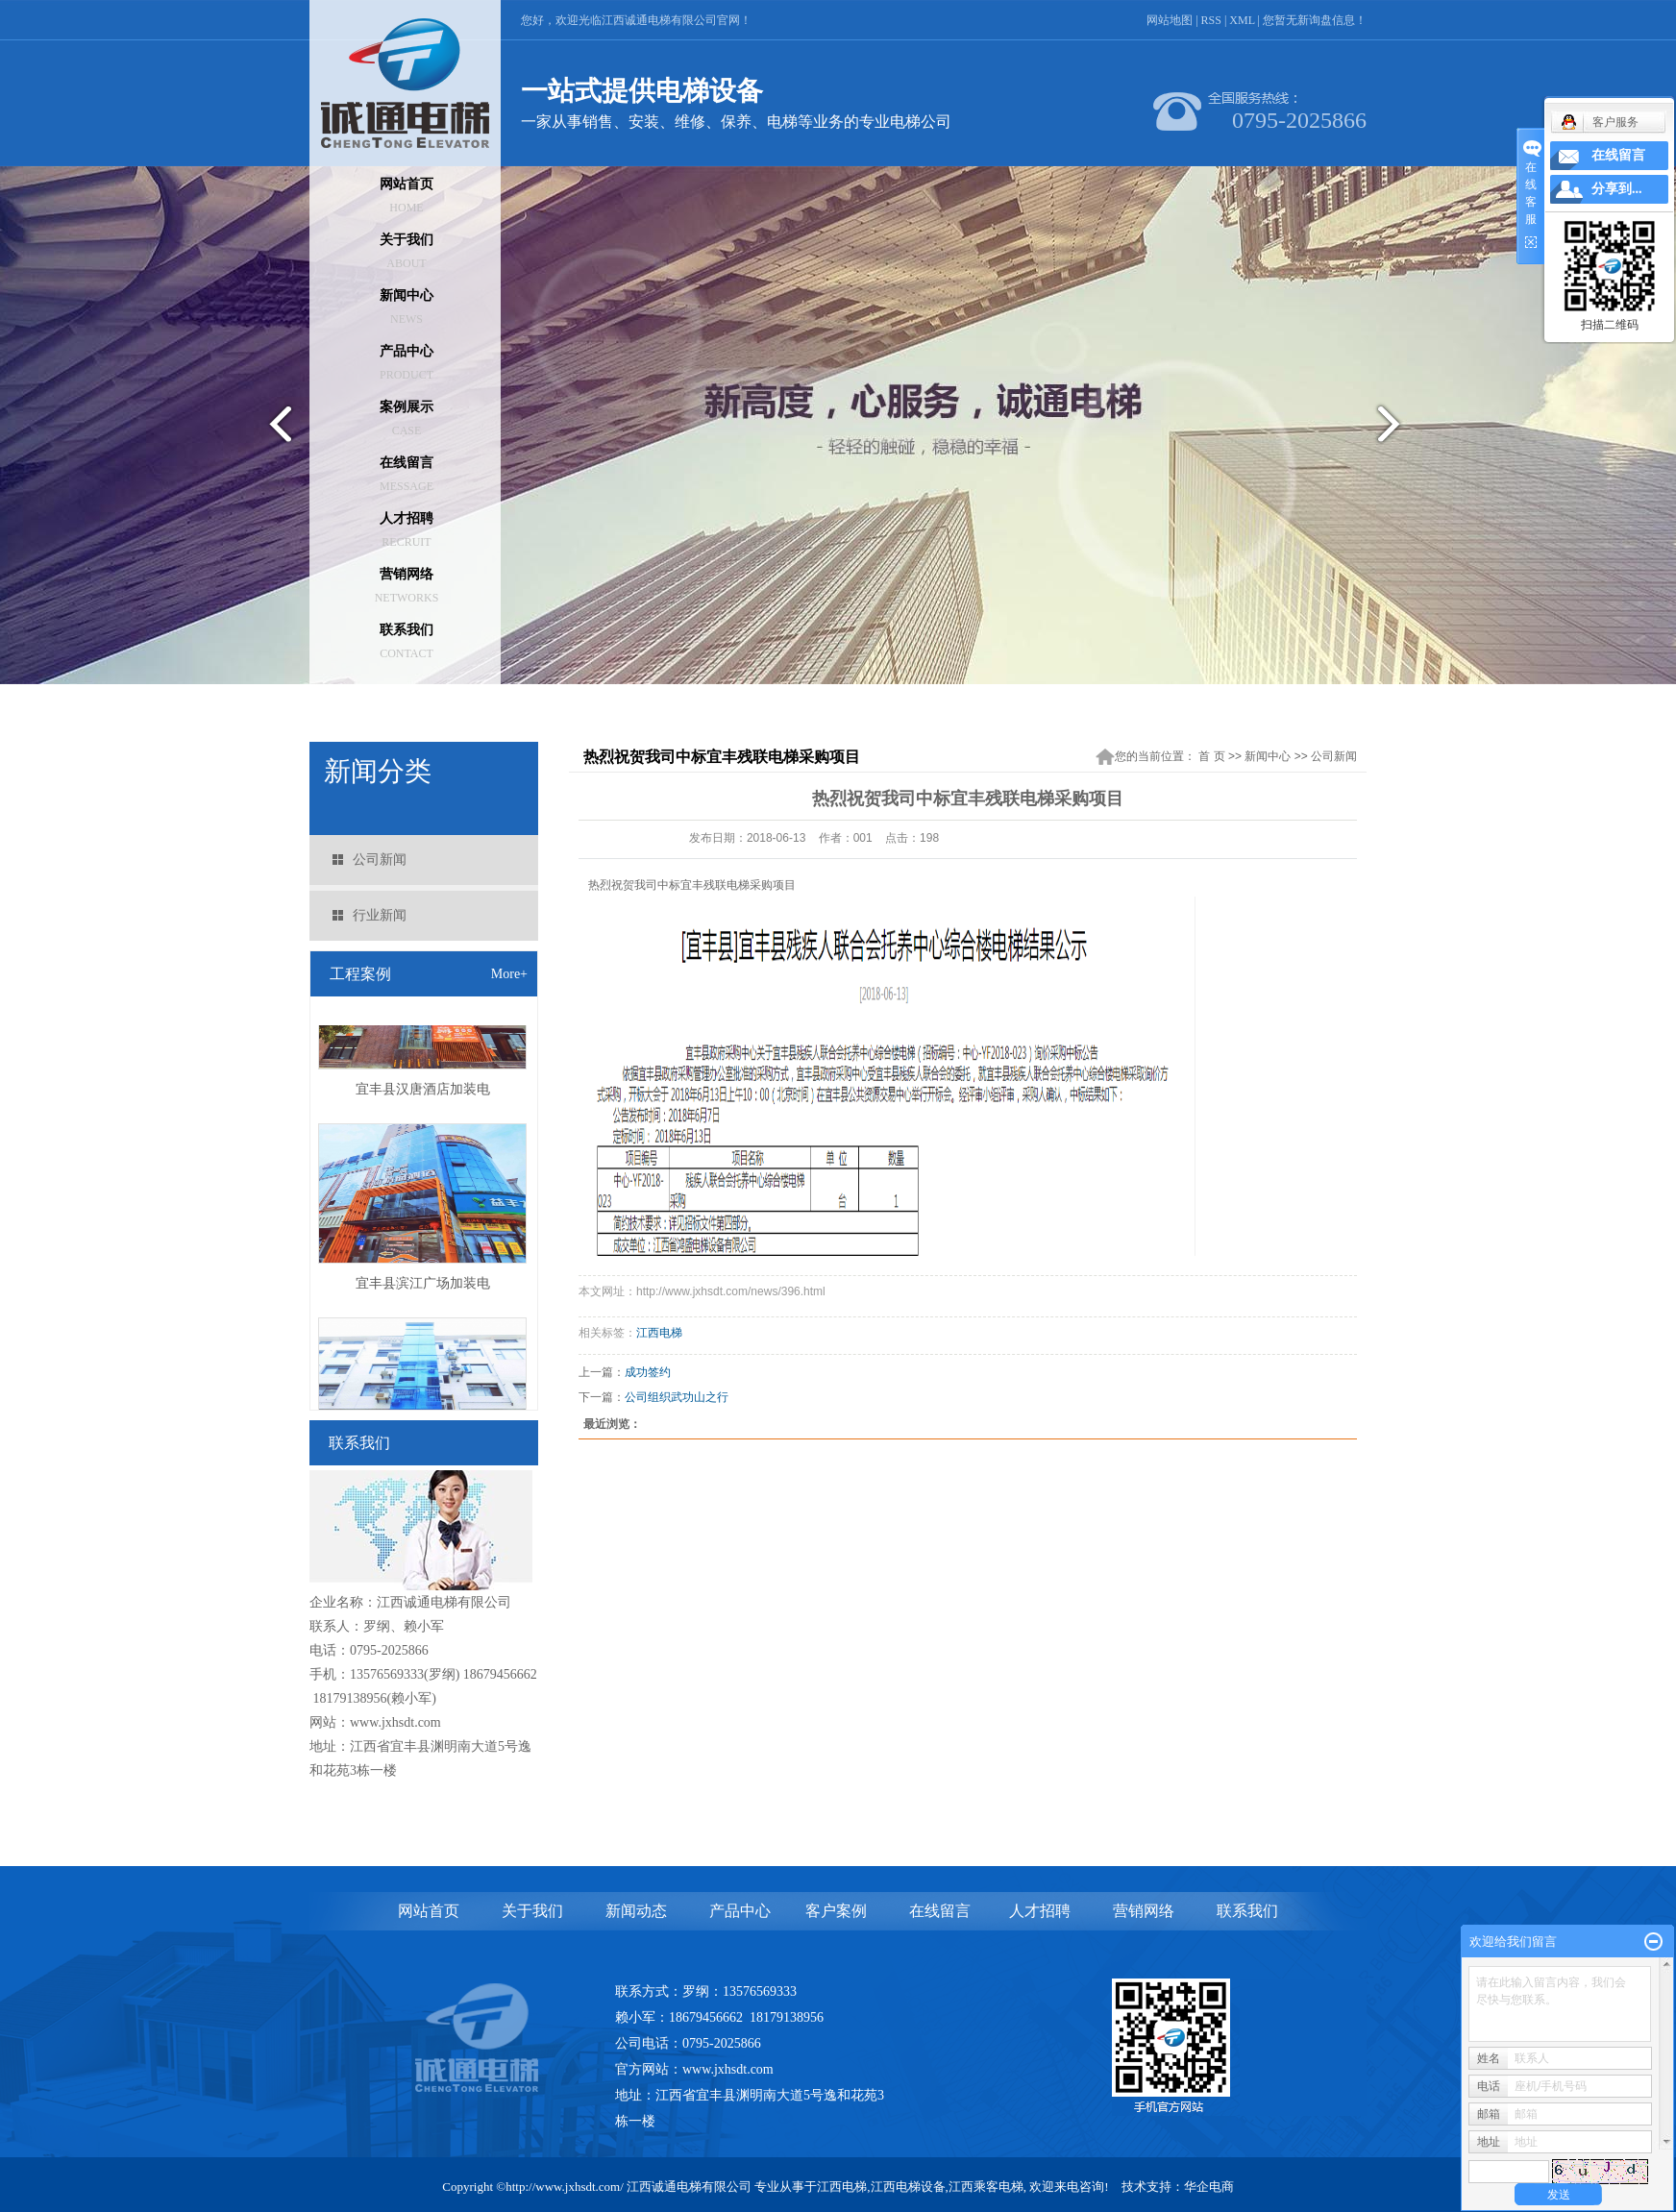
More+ (509, 974)
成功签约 (648, 1372)
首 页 (1211, 756)
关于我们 (406, 251)
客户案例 (836, 1911)
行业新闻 (380, 915)
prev (275, 431)
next (1400, 431)
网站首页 (406, 195)
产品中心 (406, 362)
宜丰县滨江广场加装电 (423, 1286)
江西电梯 (659, 1332)
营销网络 (407, 585)
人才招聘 (406, 530)
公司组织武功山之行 (676, 1397)
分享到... (1616, 189)
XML (1241, 20)
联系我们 (406, 641)
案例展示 (406, 418)
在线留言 (406, 474)
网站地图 (1169, 20)
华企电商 (1209, 2186)
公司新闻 (380, 859)
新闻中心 (406, 307)
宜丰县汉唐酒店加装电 (423, 1092)
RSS (1211, 20)
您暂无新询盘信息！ (1315, 20)
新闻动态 (636, 1911)
